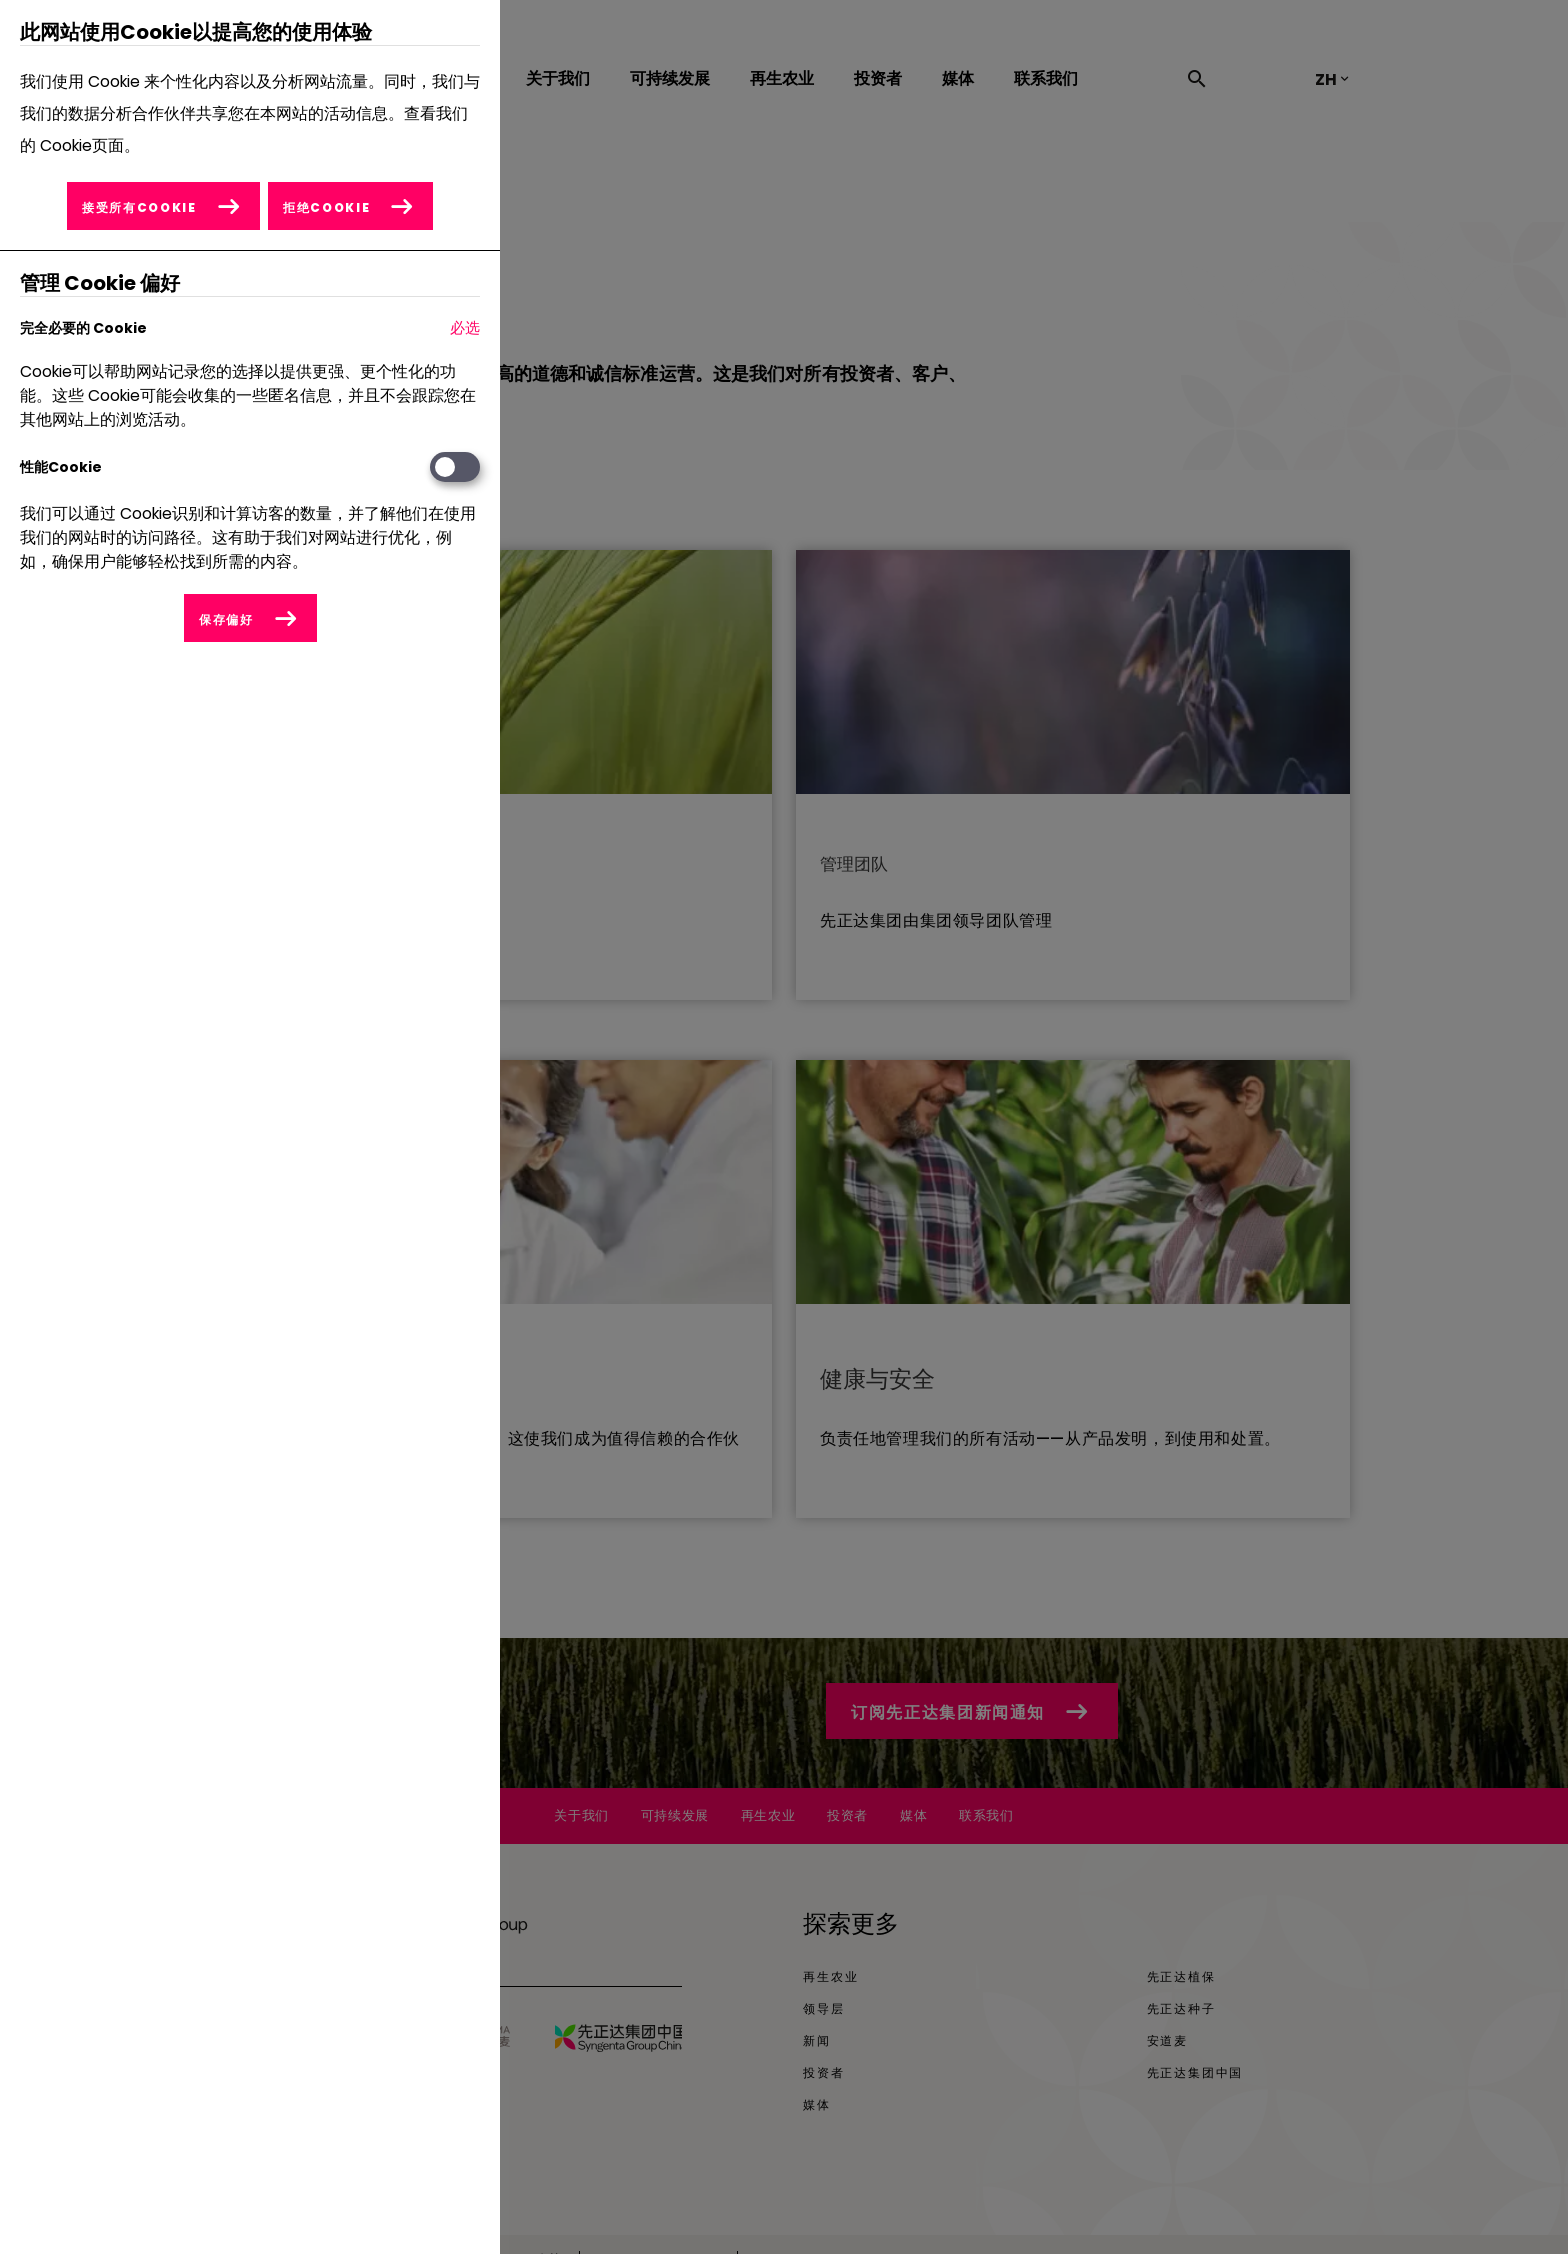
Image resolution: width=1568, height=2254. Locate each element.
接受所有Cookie (138, 207)
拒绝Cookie (327, 207)
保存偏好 (226, 619)
